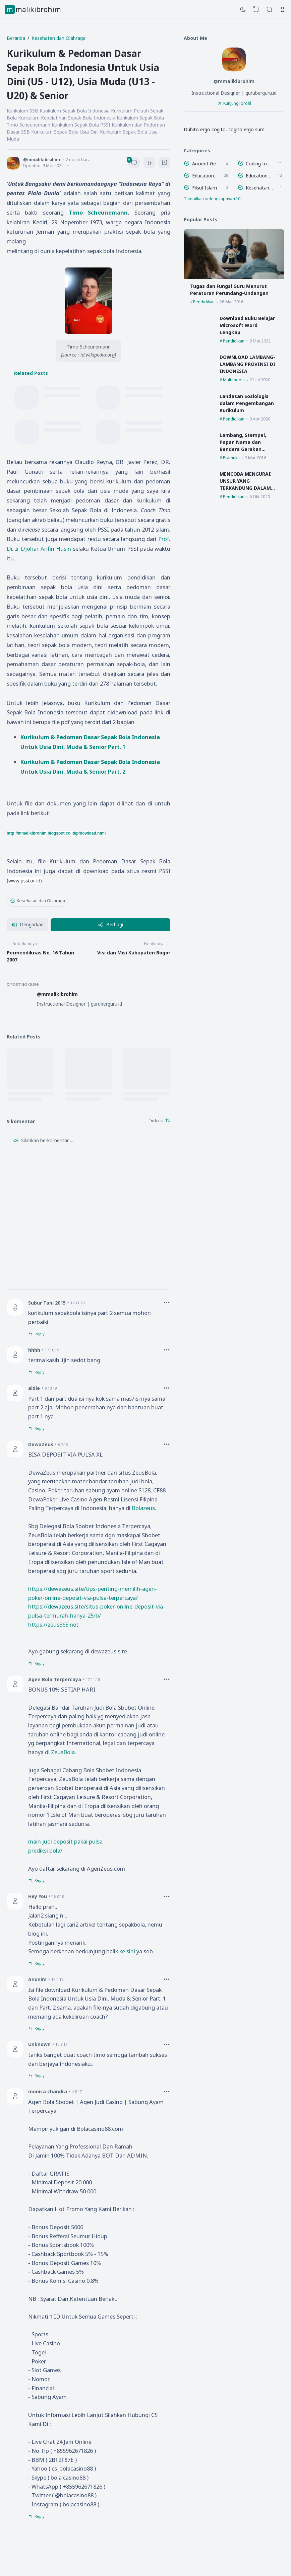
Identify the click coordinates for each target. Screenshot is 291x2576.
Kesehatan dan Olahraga (37, 901)
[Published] (67, 165)
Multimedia (234, 380)
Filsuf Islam (204, 187)
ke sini (127, 1951)
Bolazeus (143, 1508)
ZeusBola (63, 1752)
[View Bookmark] (256, 9)
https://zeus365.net (53, 1624)
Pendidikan (204, 302)
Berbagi (110, 924)
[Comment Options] (166, 1302)
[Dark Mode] (243, 9)
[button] (27, 924)
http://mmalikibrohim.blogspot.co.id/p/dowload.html (56, 833)
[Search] (269, 9)
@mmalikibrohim (57, 994)
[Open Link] (282, 9)
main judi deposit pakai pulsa (65, 1841)
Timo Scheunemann (98, 212)
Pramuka (231, 458)
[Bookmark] (165, 163)
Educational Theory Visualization (259, 175)
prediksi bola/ (45, 1850)
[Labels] (234, 199)
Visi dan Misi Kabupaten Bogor (133, 952)
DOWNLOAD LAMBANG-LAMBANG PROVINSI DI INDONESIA (248, 364)
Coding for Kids (259, 163)
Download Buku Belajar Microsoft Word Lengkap (247, 325)
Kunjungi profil (237, 103)
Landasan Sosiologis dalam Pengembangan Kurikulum (247, 403)
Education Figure (205, 175)
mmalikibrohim (33, 9)
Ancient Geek (206, 163)
